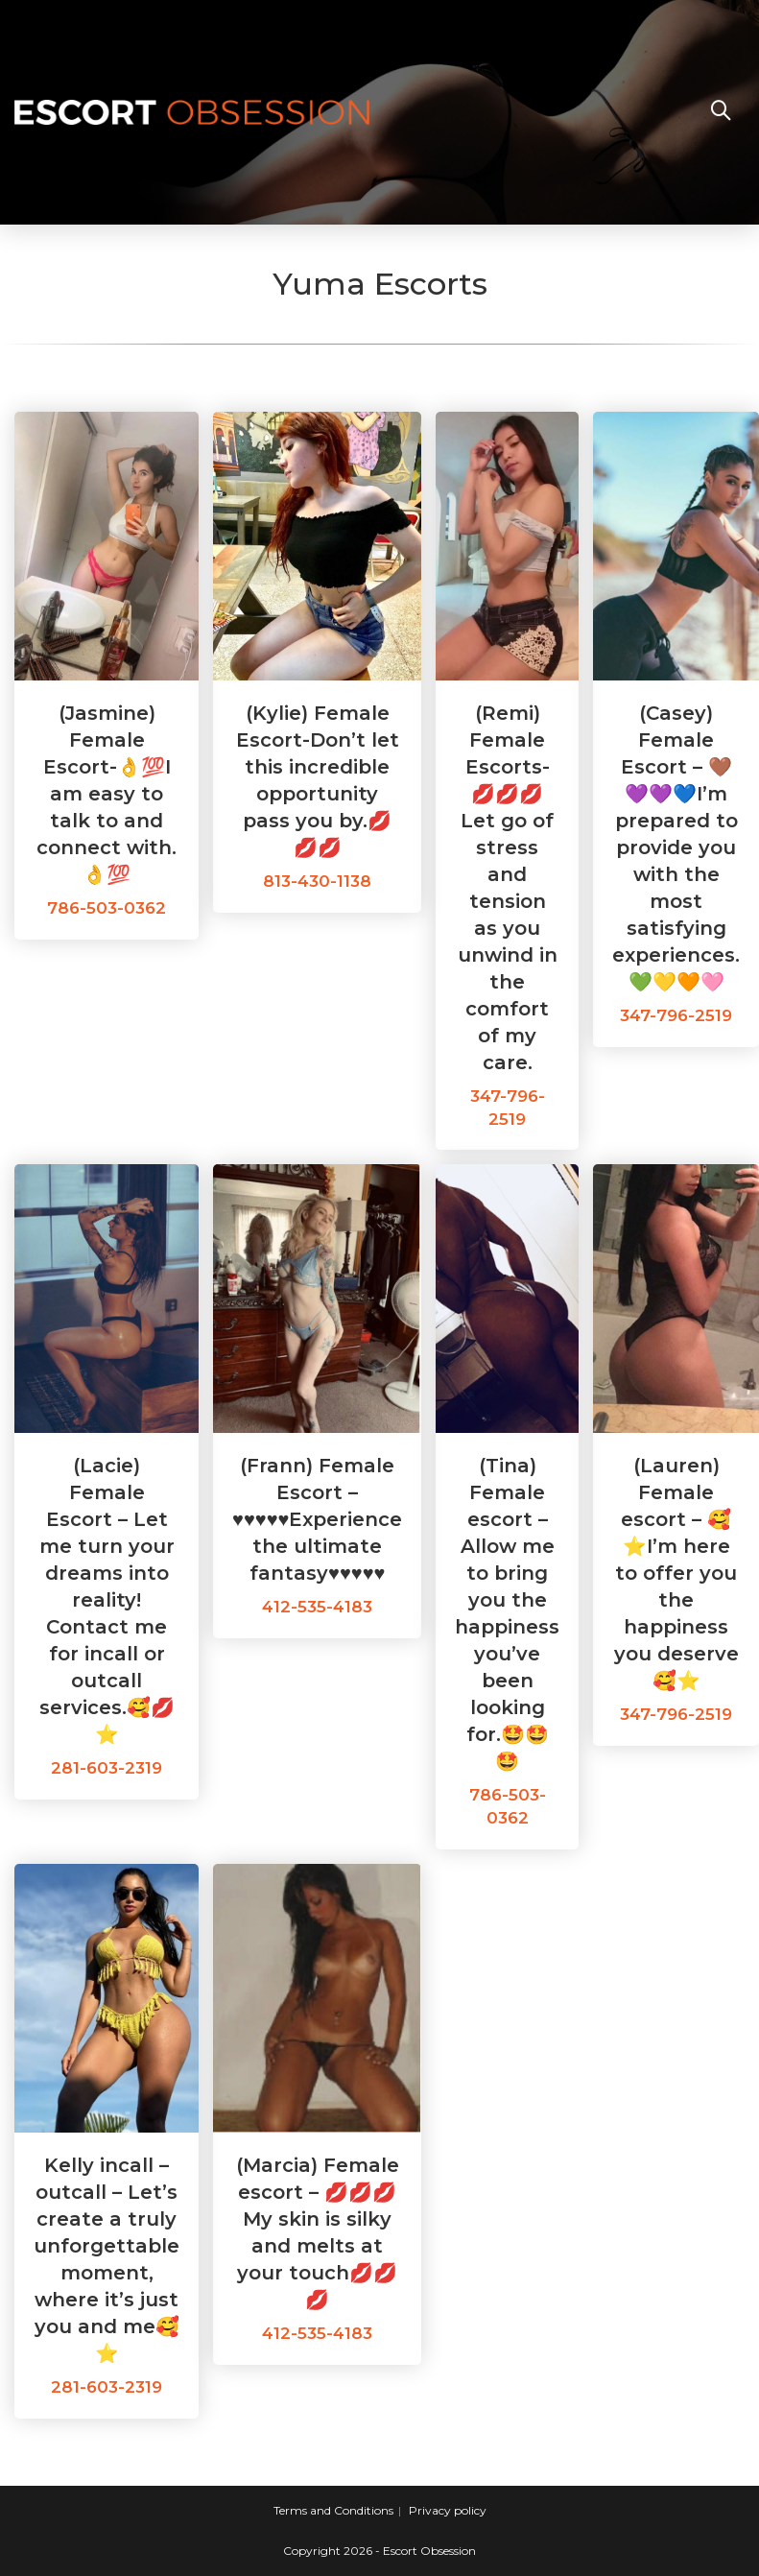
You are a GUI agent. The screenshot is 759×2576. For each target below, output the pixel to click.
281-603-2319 (106, 1767)
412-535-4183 (317, 1606)
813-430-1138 (317, 881)
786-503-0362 (106, 908)
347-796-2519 (676, 1015)
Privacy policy (447, 2510)
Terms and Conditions (333, 2510)
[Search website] (721, 112)
